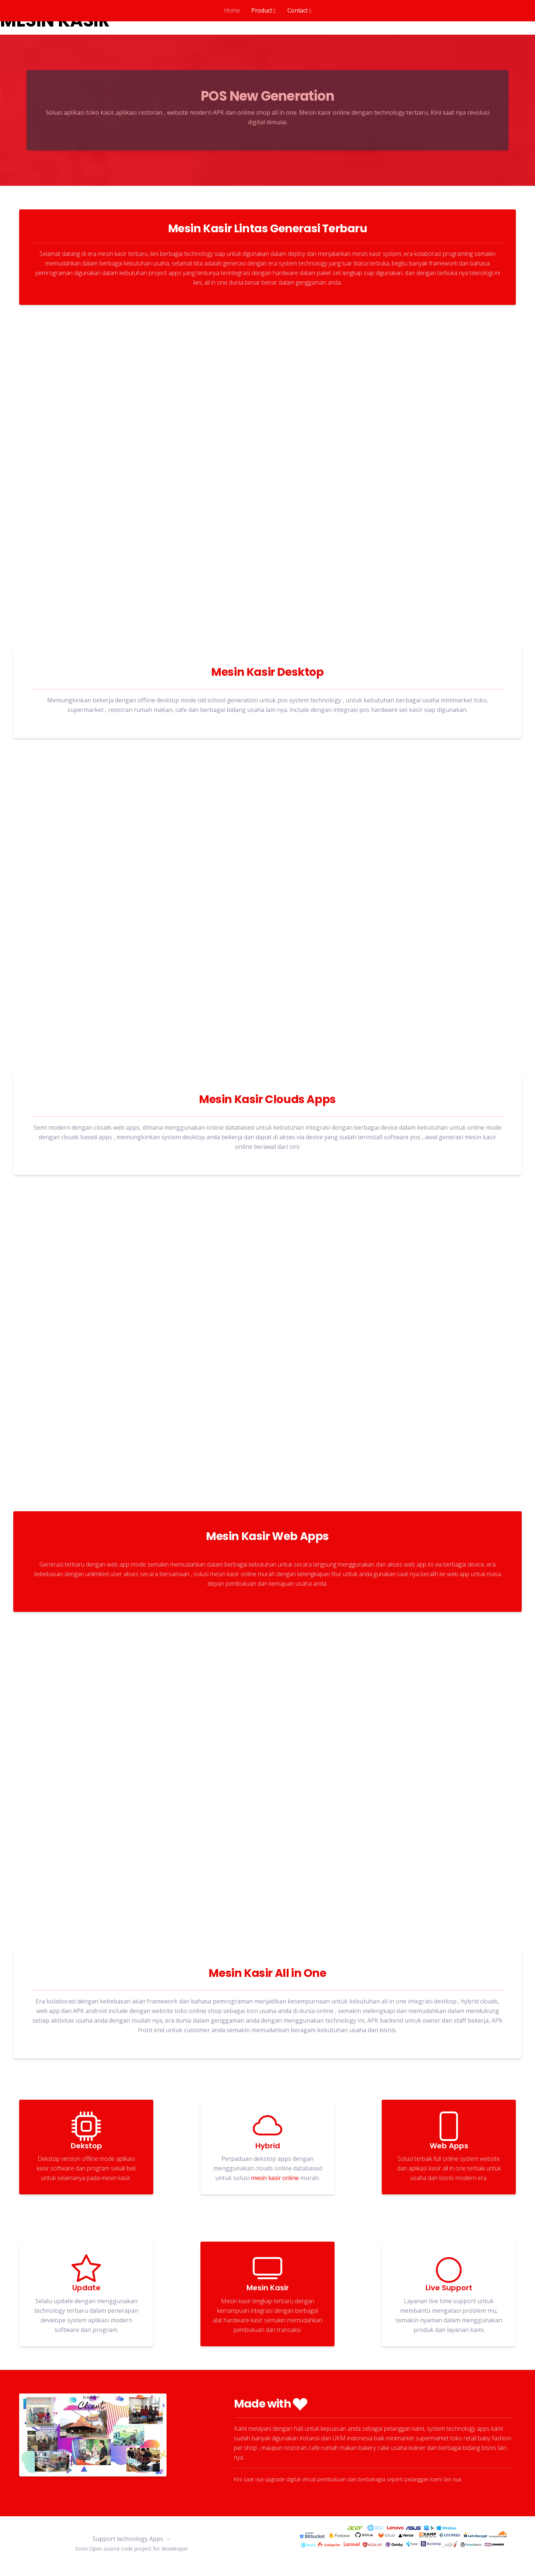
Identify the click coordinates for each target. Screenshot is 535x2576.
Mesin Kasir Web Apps (267, 1536)
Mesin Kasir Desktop (267, 672)
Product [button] (262, 10)
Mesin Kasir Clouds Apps (267, 1099)
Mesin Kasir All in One (267, 1973)
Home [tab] (232, 10)
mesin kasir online (275, 2178)
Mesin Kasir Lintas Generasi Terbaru (267, 228)
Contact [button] (297, 10)
